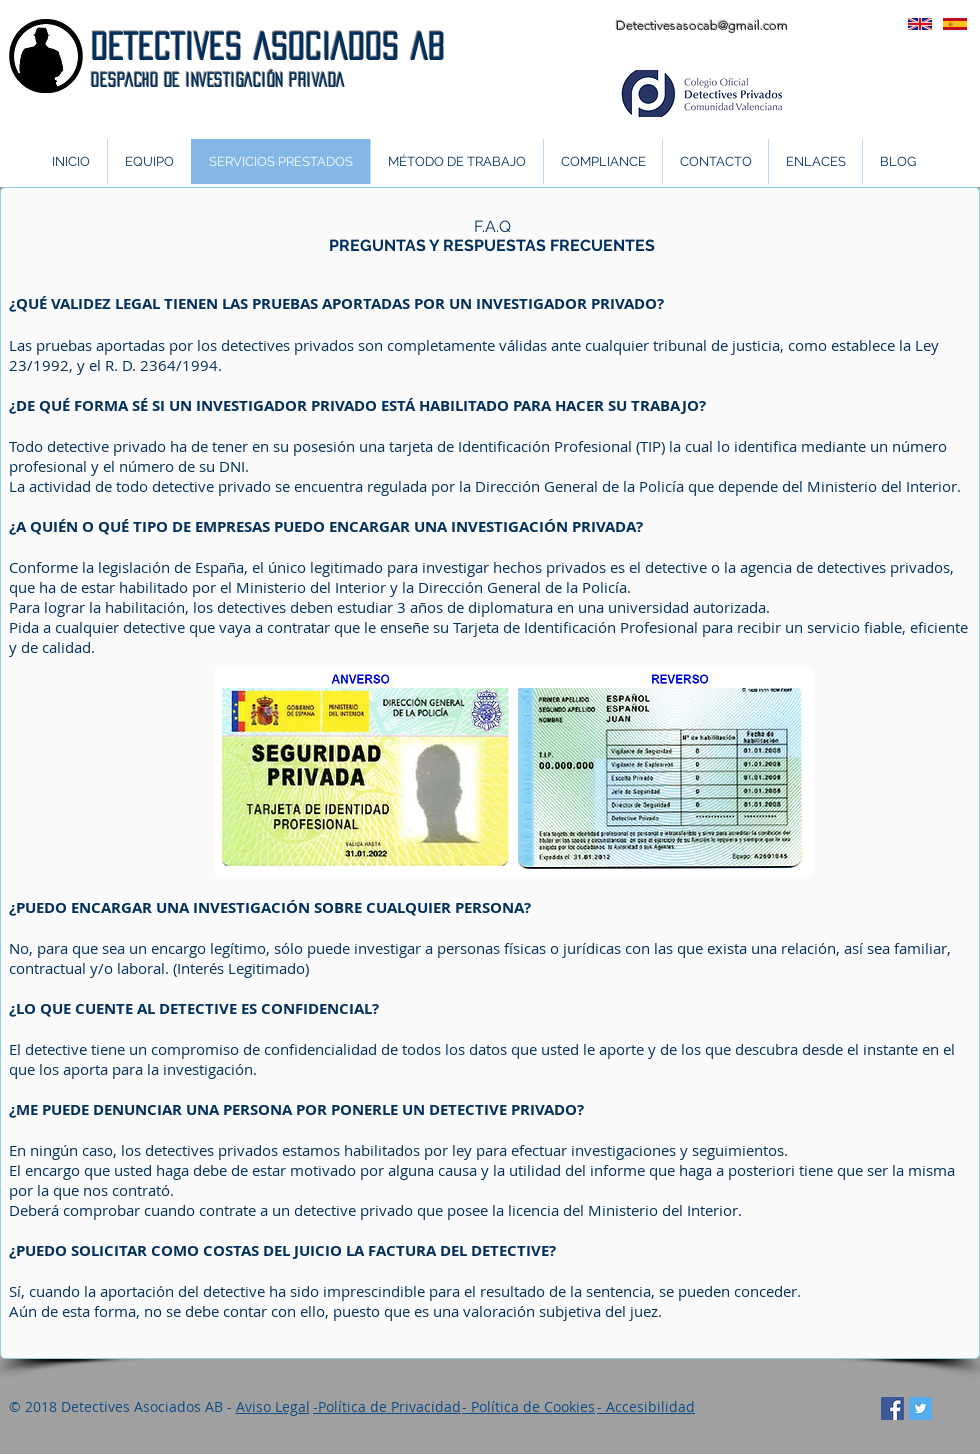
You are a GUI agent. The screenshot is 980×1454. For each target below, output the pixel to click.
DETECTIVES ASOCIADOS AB (268, 46)
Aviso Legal (273, 1406)
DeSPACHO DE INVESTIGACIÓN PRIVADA (218, 80)
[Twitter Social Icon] (920, 1408)
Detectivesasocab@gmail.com (702, 25)
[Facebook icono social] (892, 1408)
